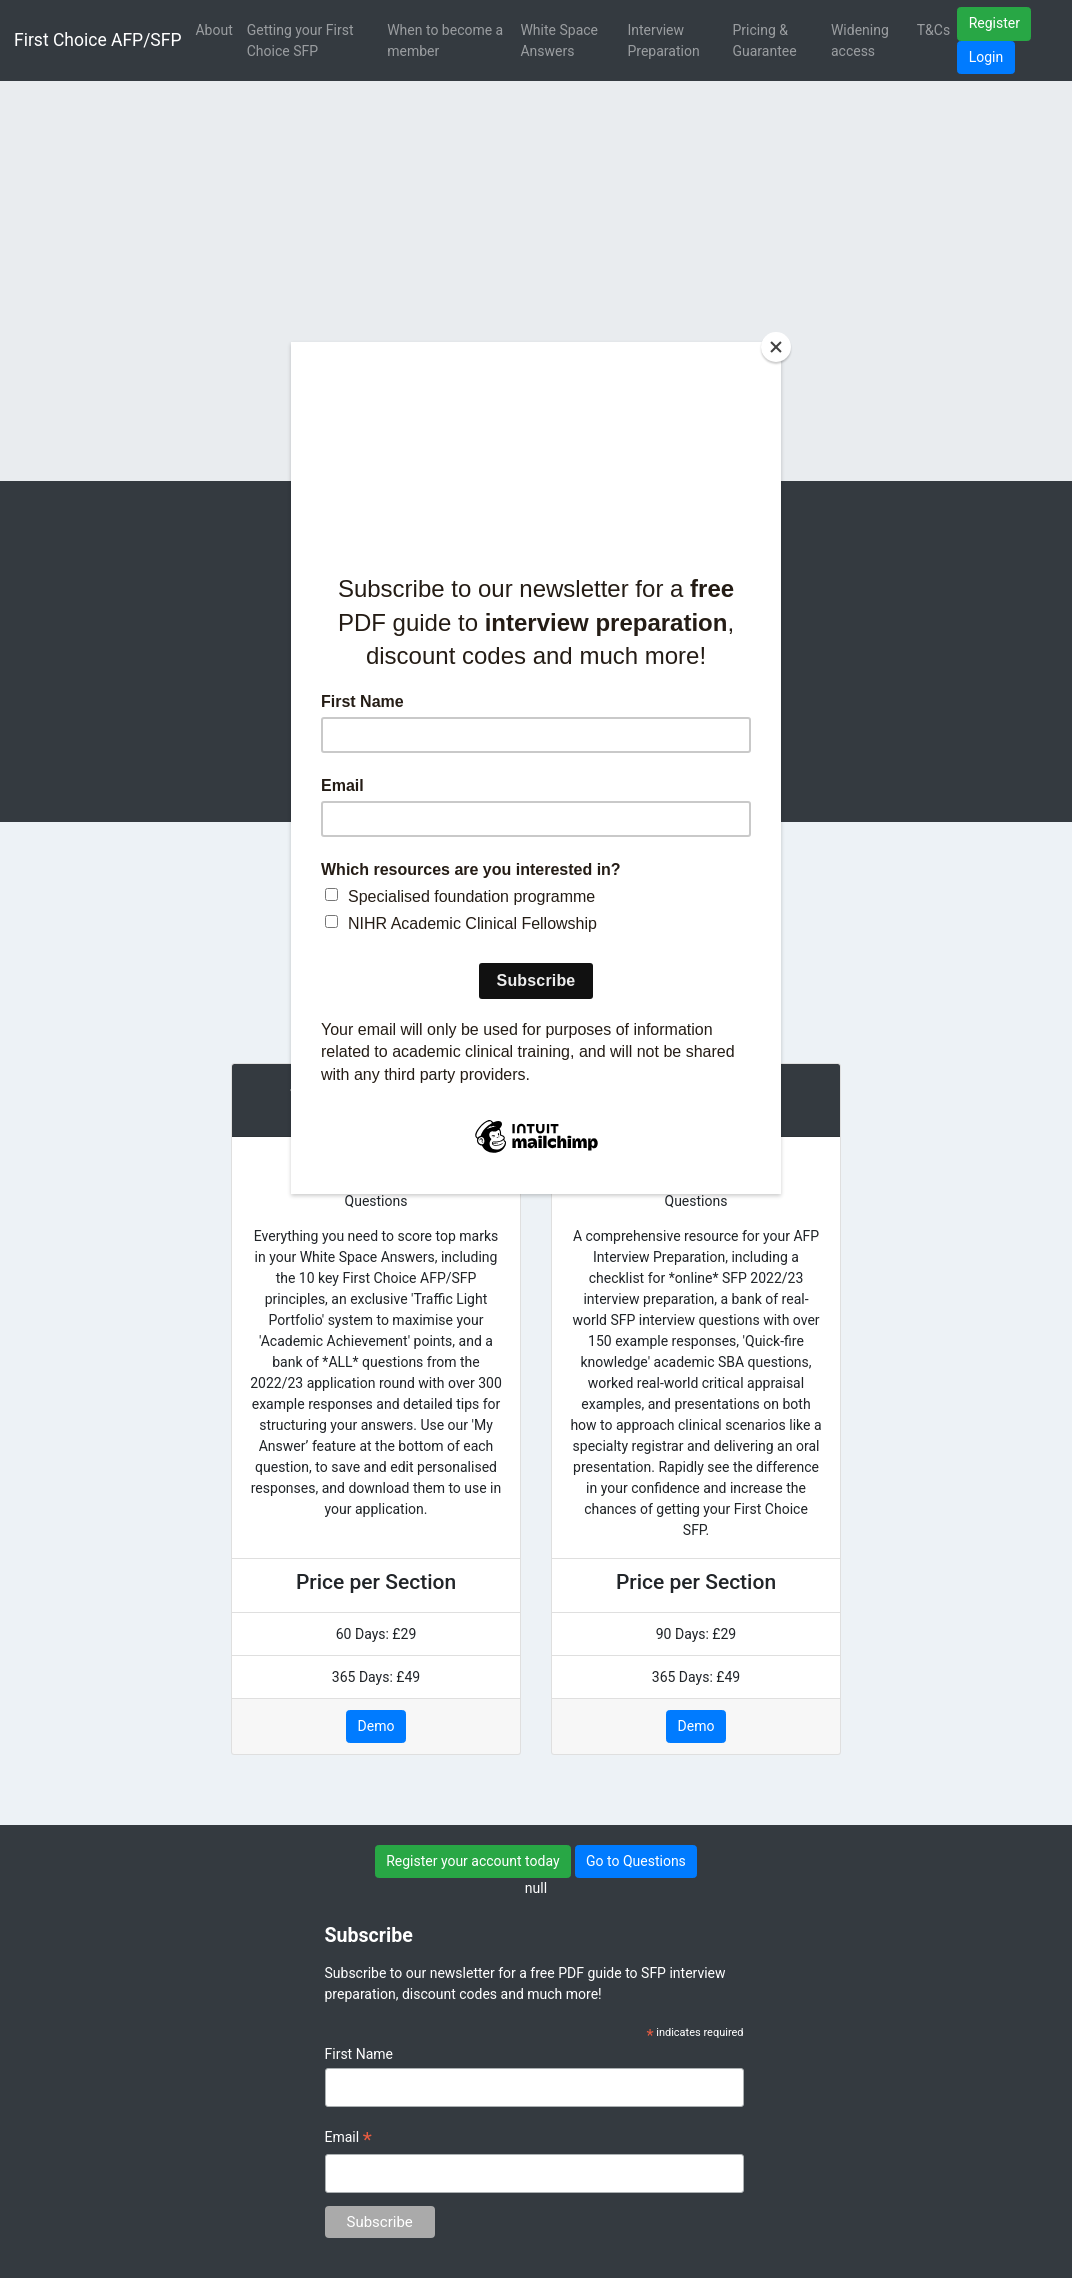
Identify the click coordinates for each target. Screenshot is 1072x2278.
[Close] (776, 347)
